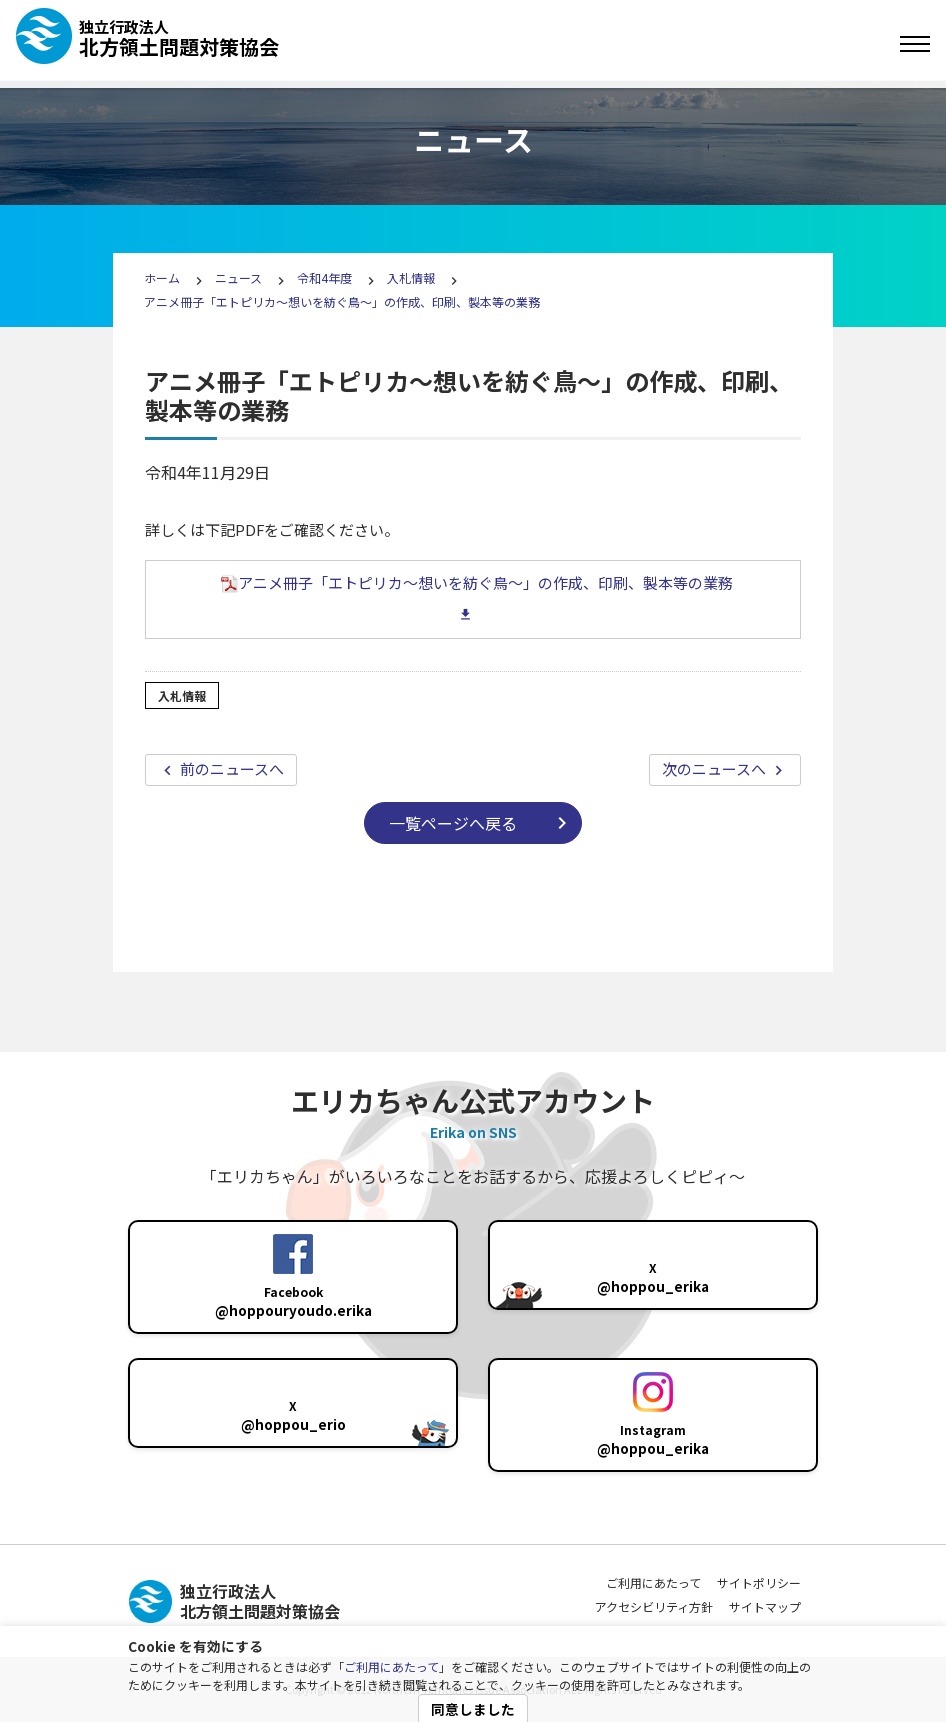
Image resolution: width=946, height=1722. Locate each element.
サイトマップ (765, 1606)
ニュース (240, 277)
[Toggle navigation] (915, 44)
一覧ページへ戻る (453, 823)
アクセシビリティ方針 (654, 1606)
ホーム (162, 277)
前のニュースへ (230, 768)
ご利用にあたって (391, 1666)
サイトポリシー (759, 1582)
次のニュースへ (715, 768)
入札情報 (411, 277)
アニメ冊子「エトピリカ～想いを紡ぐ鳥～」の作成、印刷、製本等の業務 (342, 301)
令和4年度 (324, 277)
